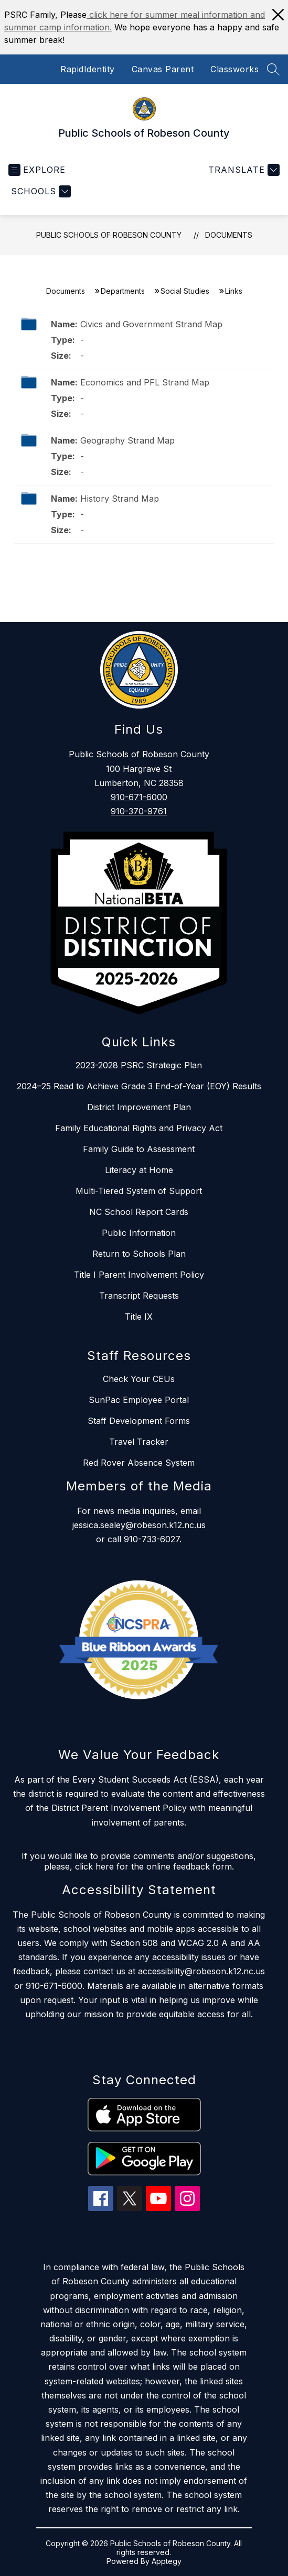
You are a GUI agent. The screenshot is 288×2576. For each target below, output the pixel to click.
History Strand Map (119, 498)
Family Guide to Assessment (139, 1149)
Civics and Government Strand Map (151, 324)
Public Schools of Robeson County (109, 234)
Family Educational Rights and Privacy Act (138, 1128)
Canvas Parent (163, 69)
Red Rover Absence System (139, 1462)
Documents (228, 234)
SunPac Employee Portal (139, 1400)
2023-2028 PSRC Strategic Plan (139, 1065)
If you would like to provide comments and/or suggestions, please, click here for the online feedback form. (139, 1861)
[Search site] (273, 69)
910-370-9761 (139, 811)
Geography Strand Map (127, 440)
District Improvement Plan (139, 1107)
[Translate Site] (243, 169)
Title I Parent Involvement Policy (139, 1274)
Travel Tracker (138, 1441)
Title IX (139, 1316)
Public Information (139, 1233)
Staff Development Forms (139, 1421)
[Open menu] (37, 169)
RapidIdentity (87, 69)
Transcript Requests (139, 1295)
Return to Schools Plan (139, 1253)
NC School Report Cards (138, 1212)
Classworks (234, 69)
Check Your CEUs (139, 1379)
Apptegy (167, 2561)
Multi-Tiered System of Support (139, 1191)
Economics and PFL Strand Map (144, 382)
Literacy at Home (139, 1170)
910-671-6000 (139, 797)
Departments (123, 290)
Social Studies (185, 290)
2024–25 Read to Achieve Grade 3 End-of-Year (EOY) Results (139, 1086)
